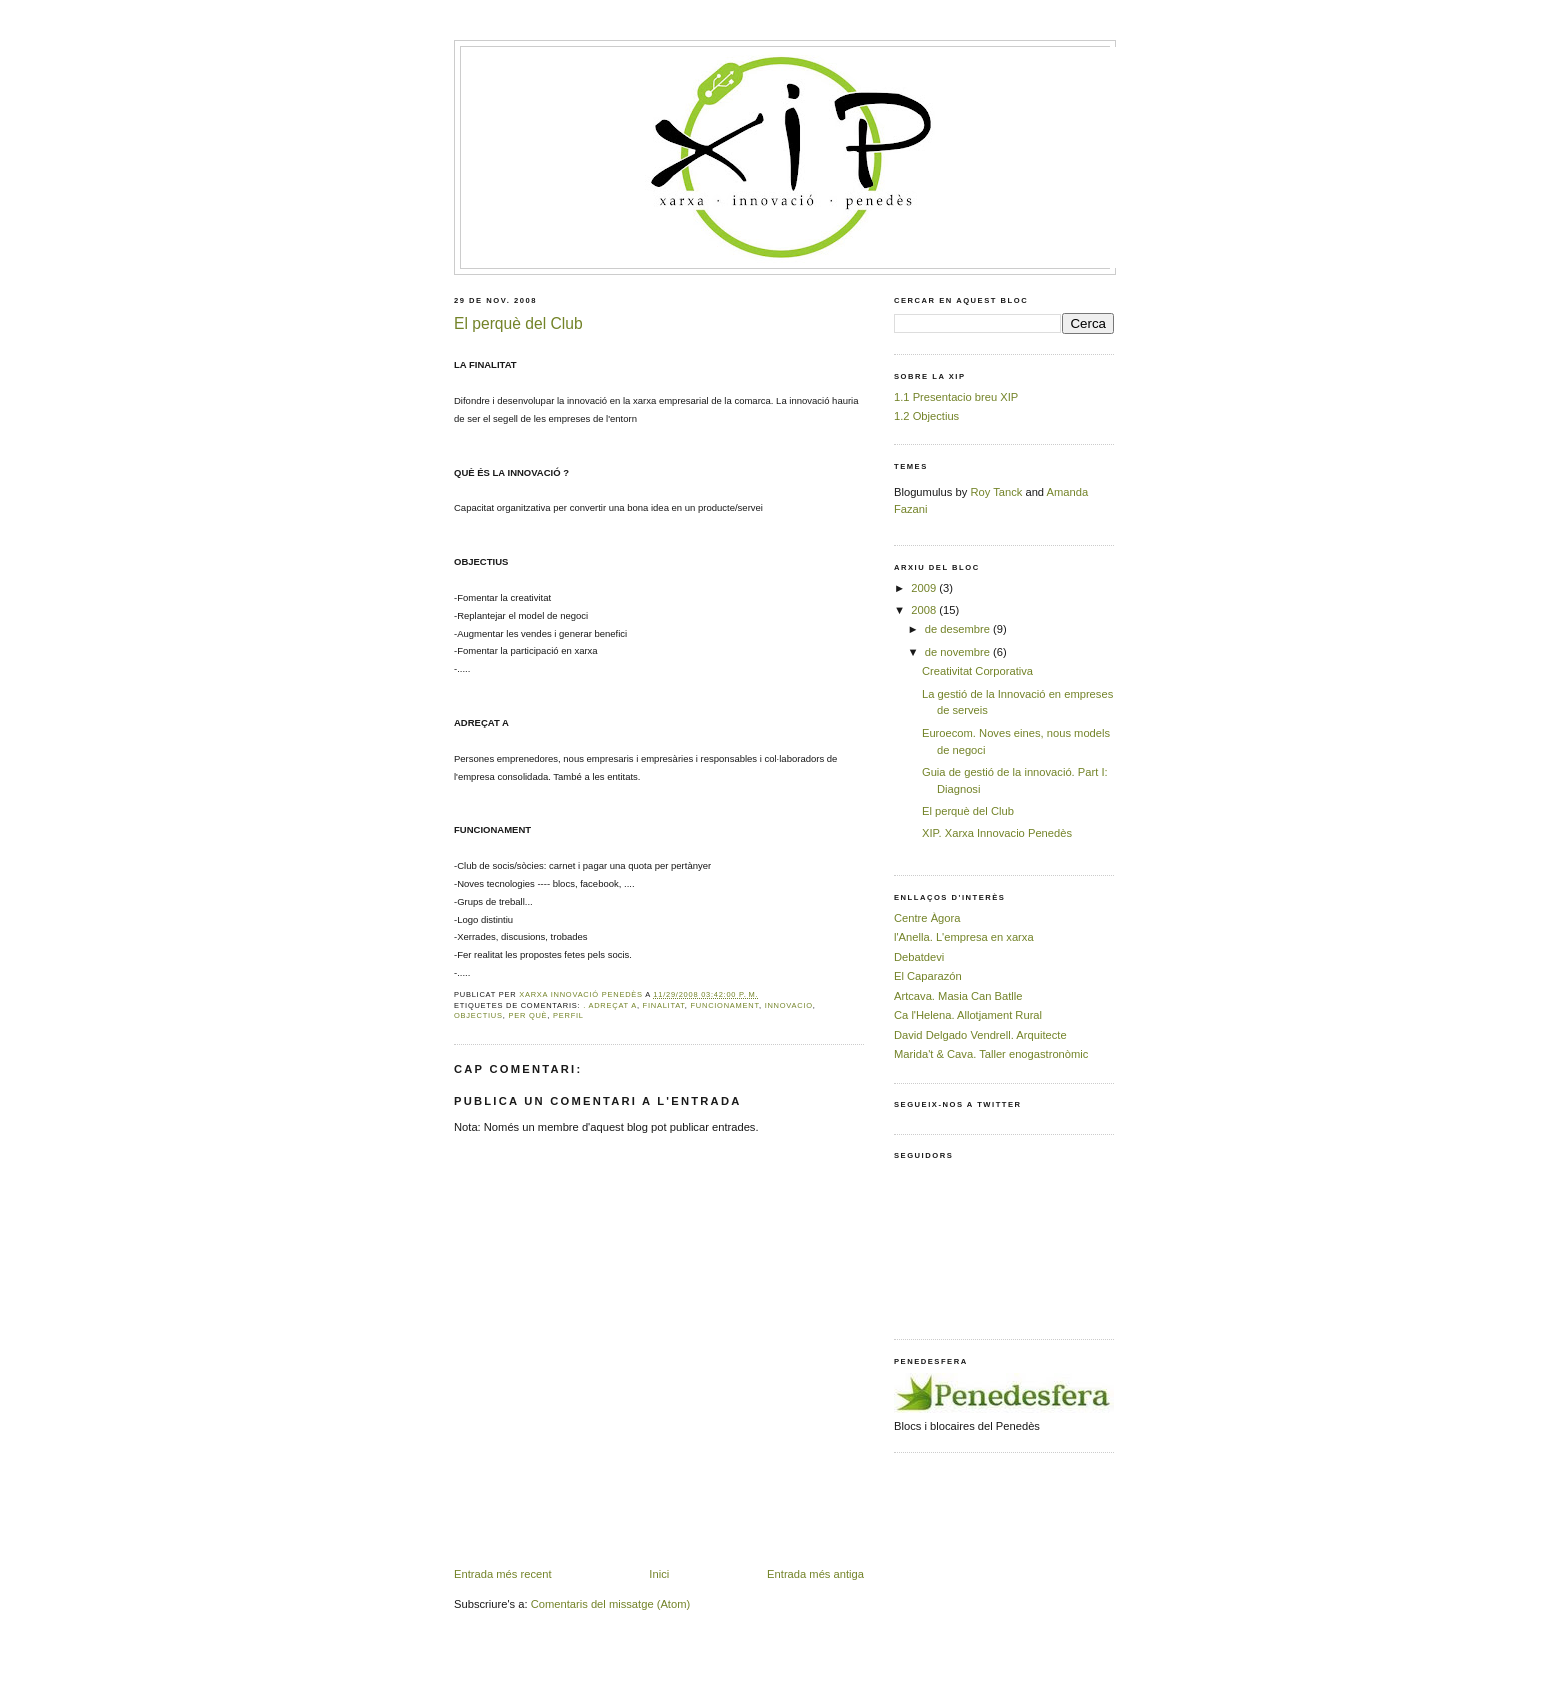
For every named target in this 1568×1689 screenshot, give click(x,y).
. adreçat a (610, 1005)
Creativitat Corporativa (977, 671)
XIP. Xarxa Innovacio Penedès (997, 833)
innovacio (789, 1005)
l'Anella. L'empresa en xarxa (964, 937)
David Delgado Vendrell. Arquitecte (980, 1035)
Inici (659, 1574)
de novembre (959, 652)
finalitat (664, 1005)
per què (527, 1015)
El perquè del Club (968, 811)
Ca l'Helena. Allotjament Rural (968, 1015)
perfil (568, 1015)
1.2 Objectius (926, 416)
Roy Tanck (996, 492)
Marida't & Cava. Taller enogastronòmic (991, 1054)
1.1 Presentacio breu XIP (956, 397)
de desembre (959, 629)
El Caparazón (928, 976)
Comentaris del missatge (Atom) (611, 1604)
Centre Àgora (927, 918)
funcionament (725, 1005)
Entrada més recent (503, 1574)
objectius (478, 1015)
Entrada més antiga (815, 1574)
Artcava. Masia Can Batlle (958, 996)
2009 (925, 588)
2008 (925, 610)
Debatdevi (919, 957)
